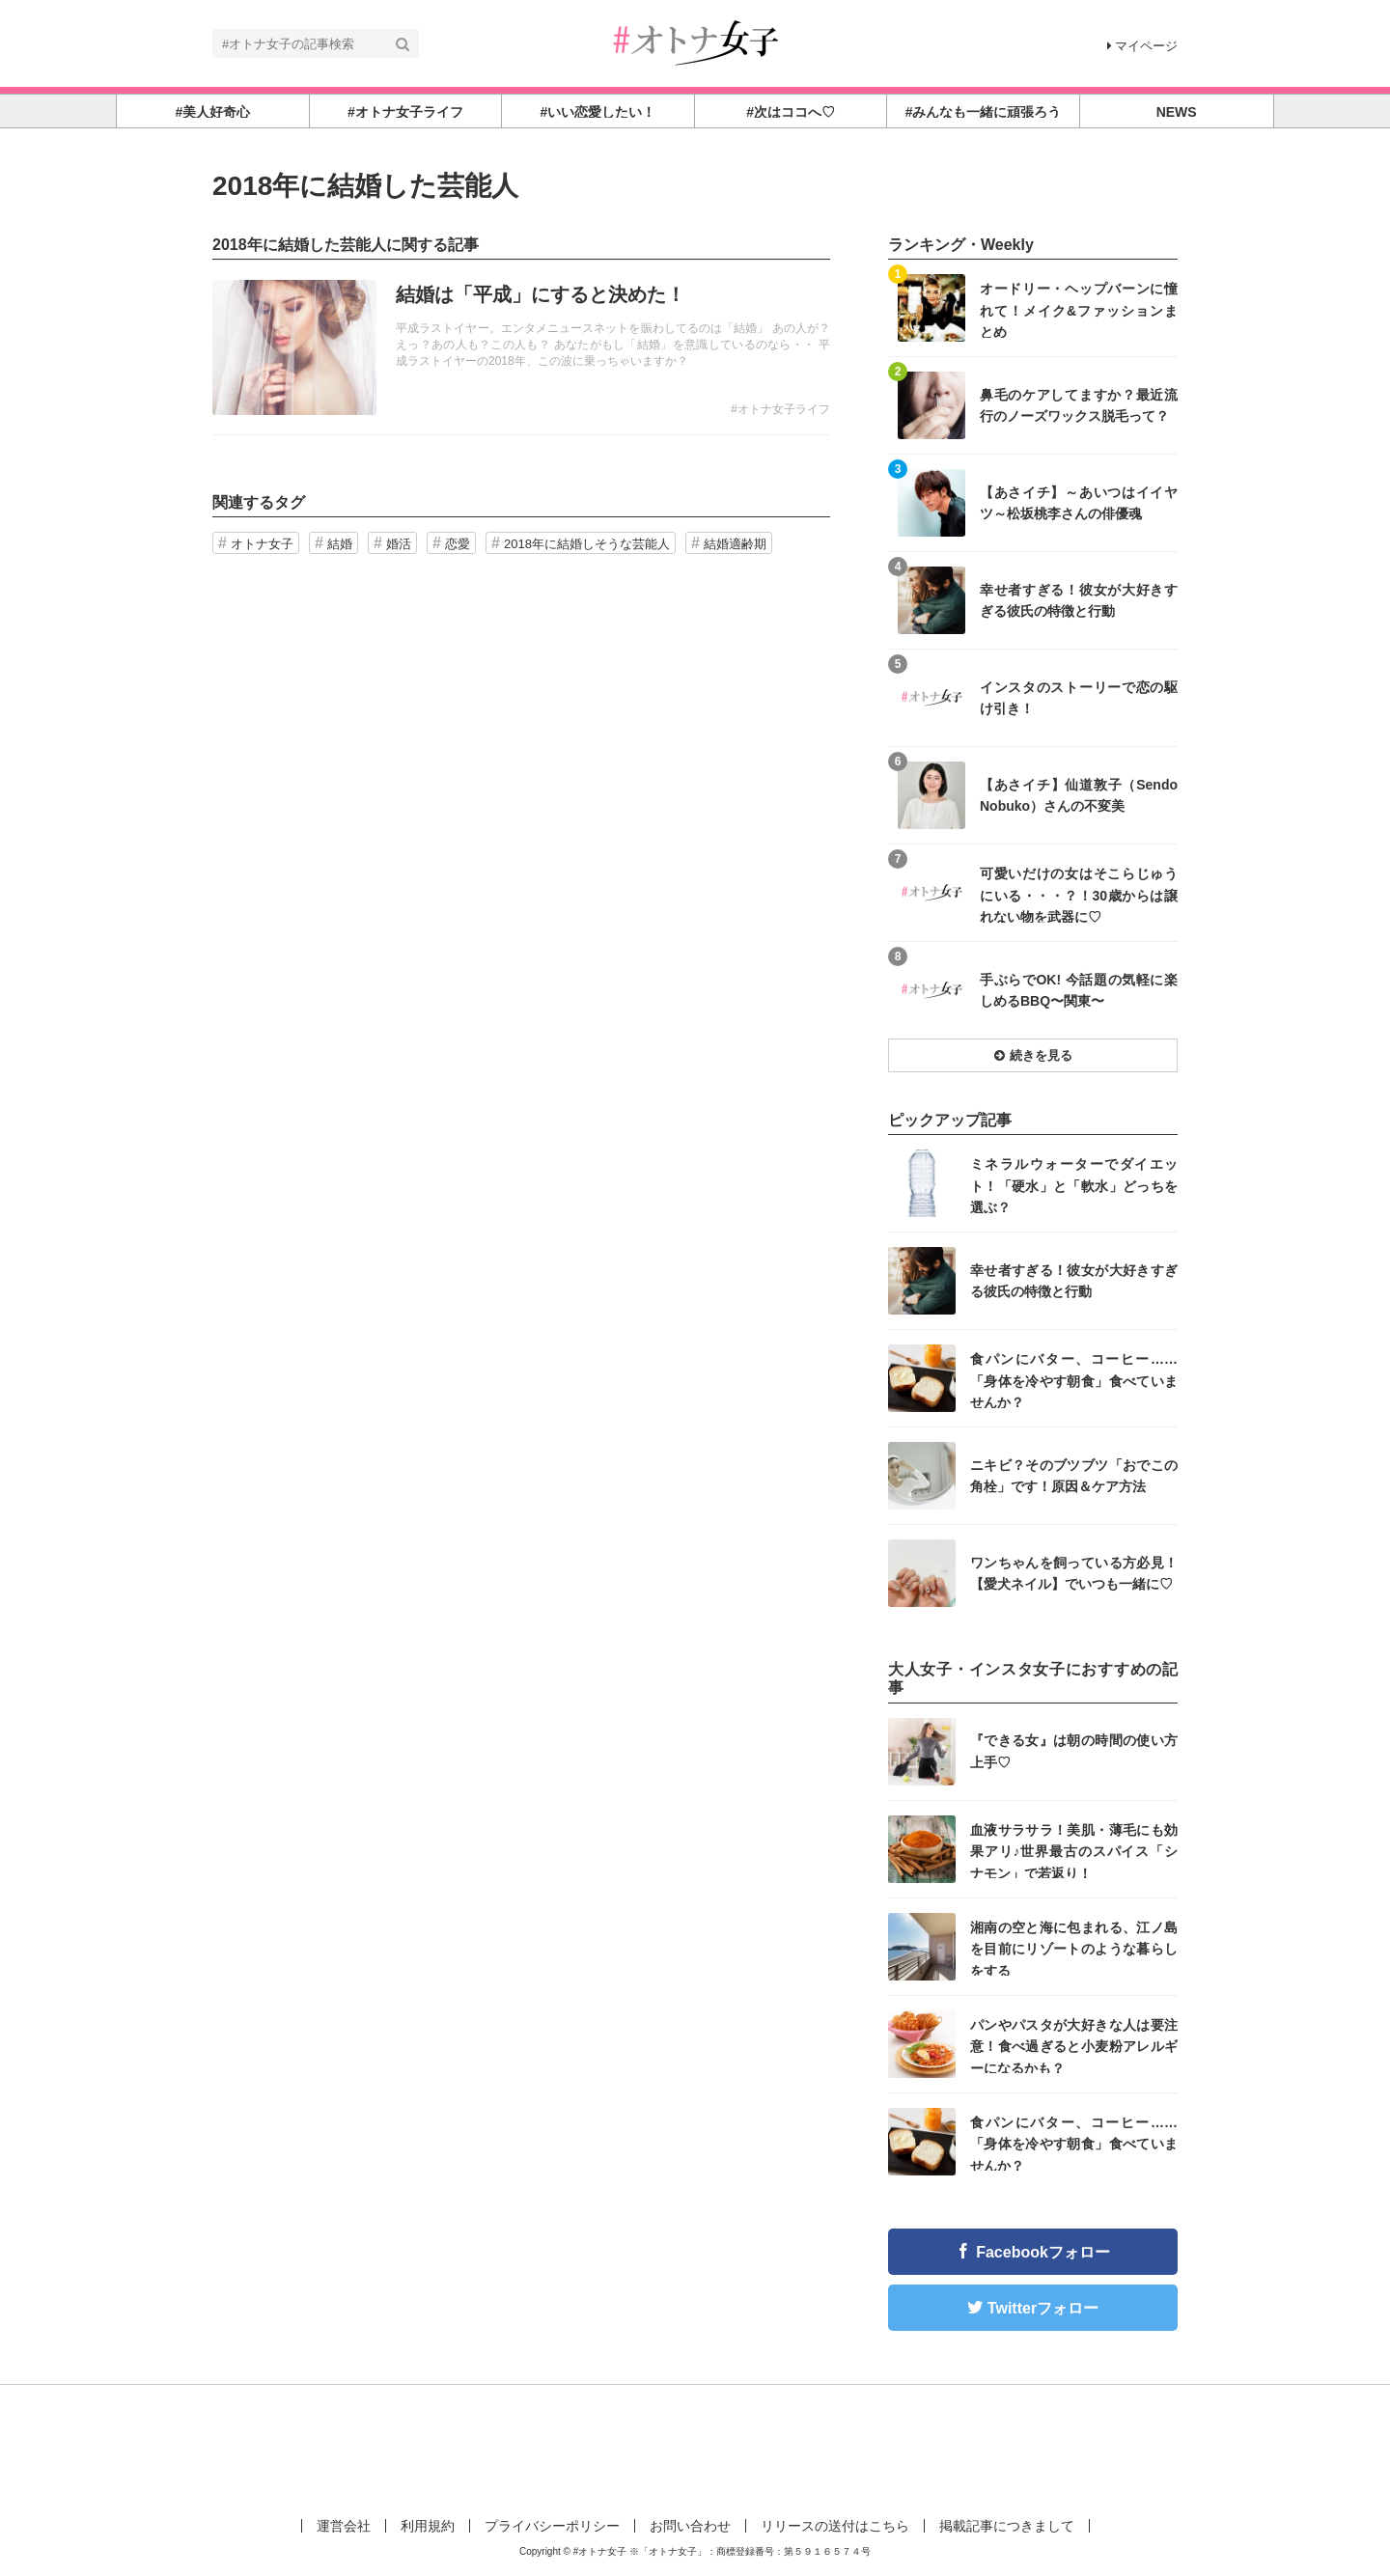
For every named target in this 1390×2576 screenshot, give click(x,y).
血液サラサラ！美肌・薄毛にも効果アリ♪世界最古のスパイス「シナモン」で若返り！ (1074, 1850)
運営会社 (344, 2526)
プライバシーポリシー (552, 2526)
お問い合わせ (690, 2526)
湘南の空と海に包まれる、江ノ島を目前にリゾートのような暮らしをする (1074, 1948)
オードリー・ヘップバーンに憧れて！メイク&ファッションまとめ (1079, 309)
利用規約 (428, 2526)
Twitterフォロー (1042, 2308)
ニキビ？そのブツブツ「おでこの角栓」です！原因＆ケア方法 (1074, 1475)
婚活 (398, 544)
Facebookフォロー (1043, 2252)
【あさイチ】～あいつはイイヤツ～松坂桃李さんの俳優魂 (1079, 503)
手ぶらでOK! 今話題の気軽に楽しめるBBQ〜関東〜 (1079, 990)
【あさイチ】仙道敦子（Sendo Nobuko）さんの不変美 (1079, 795)
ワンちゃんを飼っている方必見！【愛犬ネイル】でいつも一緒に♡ (1074, 1573)
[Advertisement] (695, 2447)
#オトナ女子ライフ (780, 409)
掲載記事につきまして (1006, 2526)
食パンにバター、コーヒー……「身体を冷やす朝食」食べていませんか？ (1074, 1379)
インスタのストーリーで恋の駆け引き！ (1079, 697)
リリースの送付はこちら (835, 2526)
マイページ (1142, 46)
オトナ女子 (262, 544)
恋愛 (457, 544)
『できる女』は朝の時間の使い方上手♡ (1074, 1750)
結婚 (339, 544)
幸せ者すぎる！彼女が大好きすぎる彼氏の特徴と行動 (1079, 600)
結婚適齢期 (735, 544)
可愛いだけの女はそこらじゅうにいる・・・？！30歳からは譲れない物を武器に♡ (1079, 894)
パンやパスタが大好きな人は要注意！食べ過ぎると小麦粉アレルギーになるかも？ (1074, 2045)
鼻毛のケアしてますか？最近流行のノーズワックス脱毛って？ (1079, 405)
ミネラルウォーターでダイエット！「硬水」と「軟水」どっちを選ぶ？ (1074, 1184)
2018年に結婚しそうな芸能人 (587, 544)
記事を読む (521, 347)
